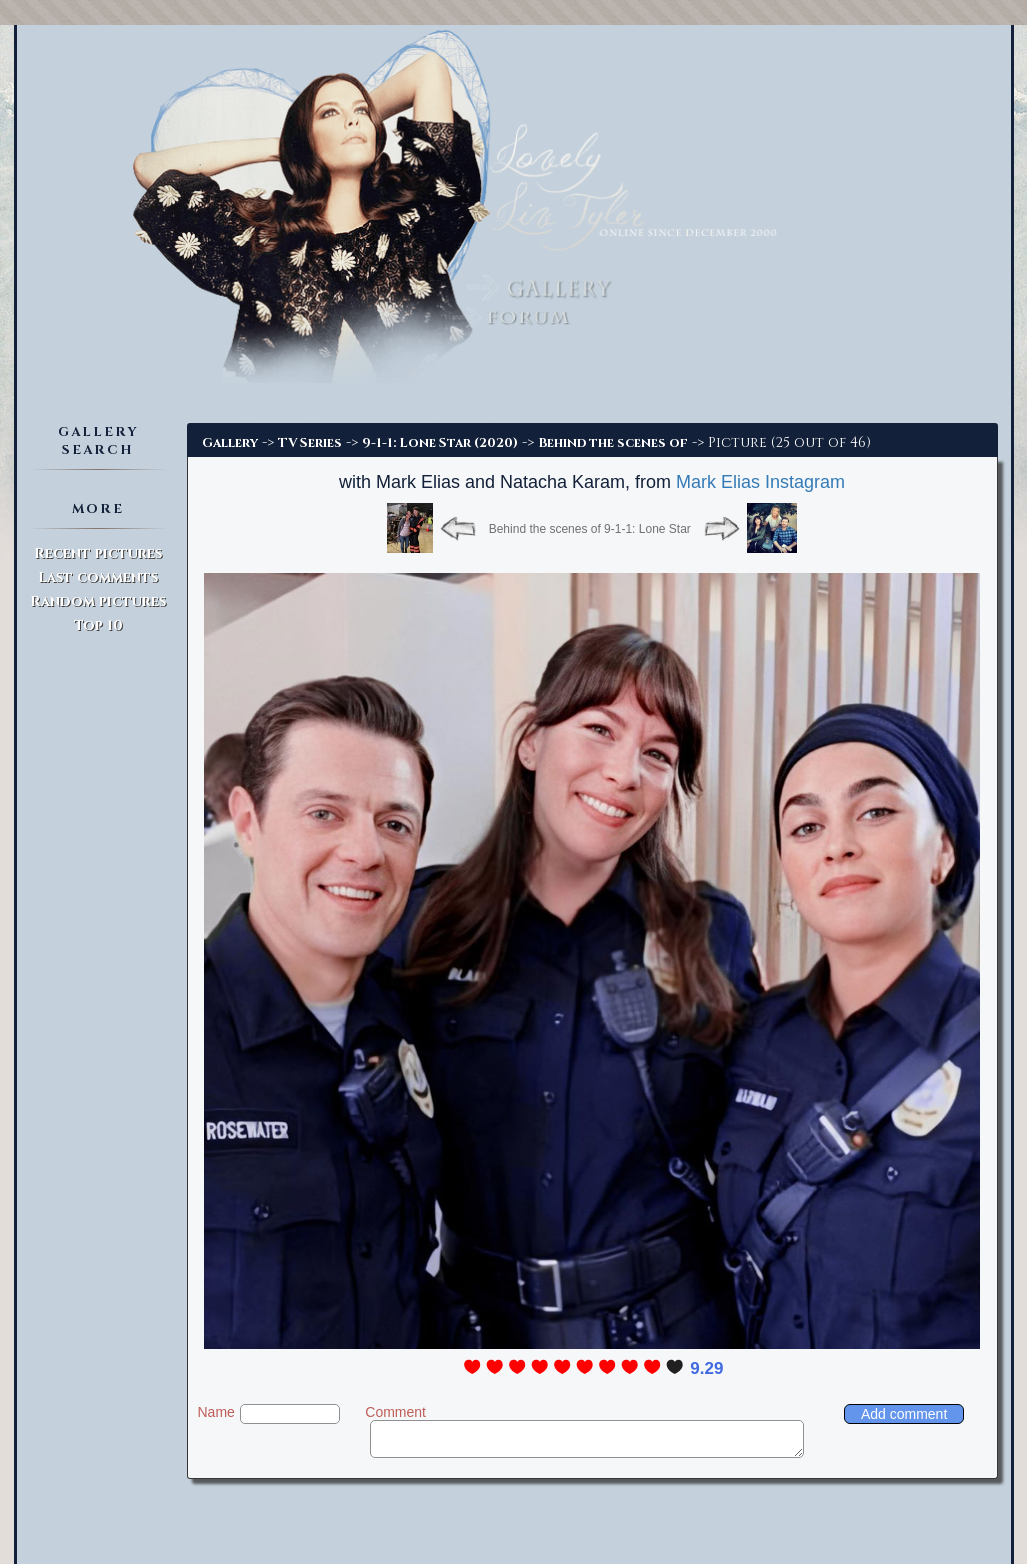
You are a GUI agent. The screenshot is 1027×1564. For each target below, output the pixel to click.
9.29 (706, 1368)
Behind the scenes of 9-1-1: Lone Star (590, 529)
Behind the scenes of (613, 443)
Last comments (98, 577)
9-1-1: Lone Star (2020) (440, 443)
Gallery (230, 443)
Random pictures (98, 601)
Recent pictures (98, 553)
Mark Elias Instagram (760, 482)
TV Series (310, 443)
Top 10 (98, 625)
